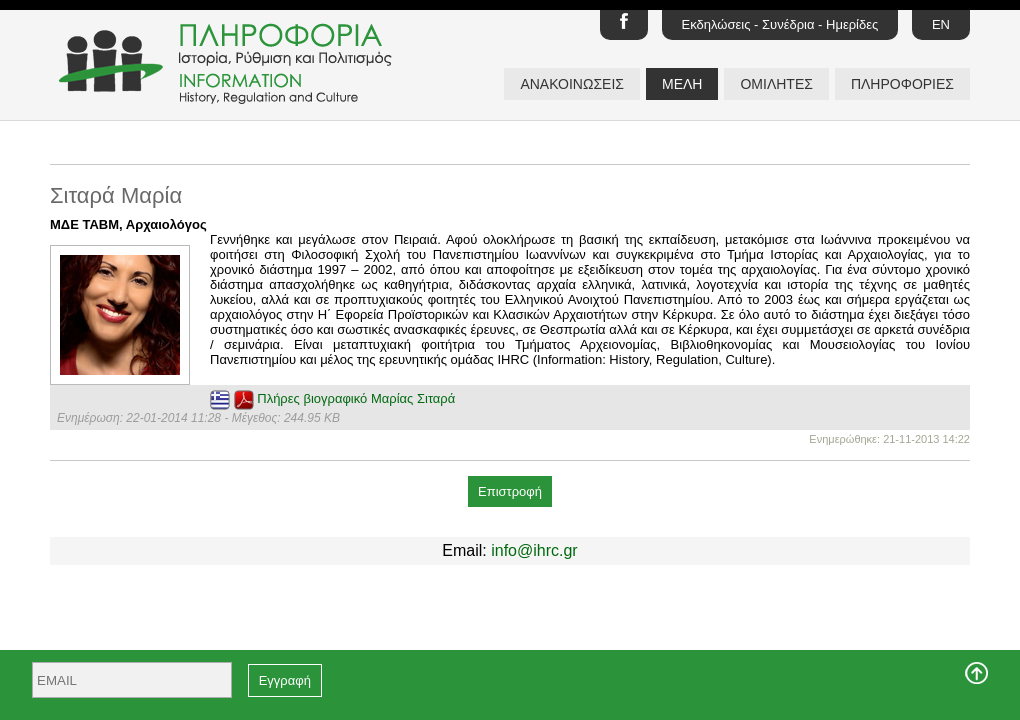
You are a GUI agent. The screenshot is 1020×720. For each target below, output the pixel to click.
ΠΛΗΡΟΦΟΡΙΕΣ (902, 84)
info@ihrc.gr (534, 550)
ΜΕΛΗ (682, 84)
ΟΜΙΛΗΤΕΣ (776, 84)
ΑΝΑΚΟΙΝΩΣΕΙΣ (572, 84)
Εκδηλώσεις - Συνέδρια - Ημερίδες (780, 24)
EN (941, 24)
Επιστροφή (510, 491)
